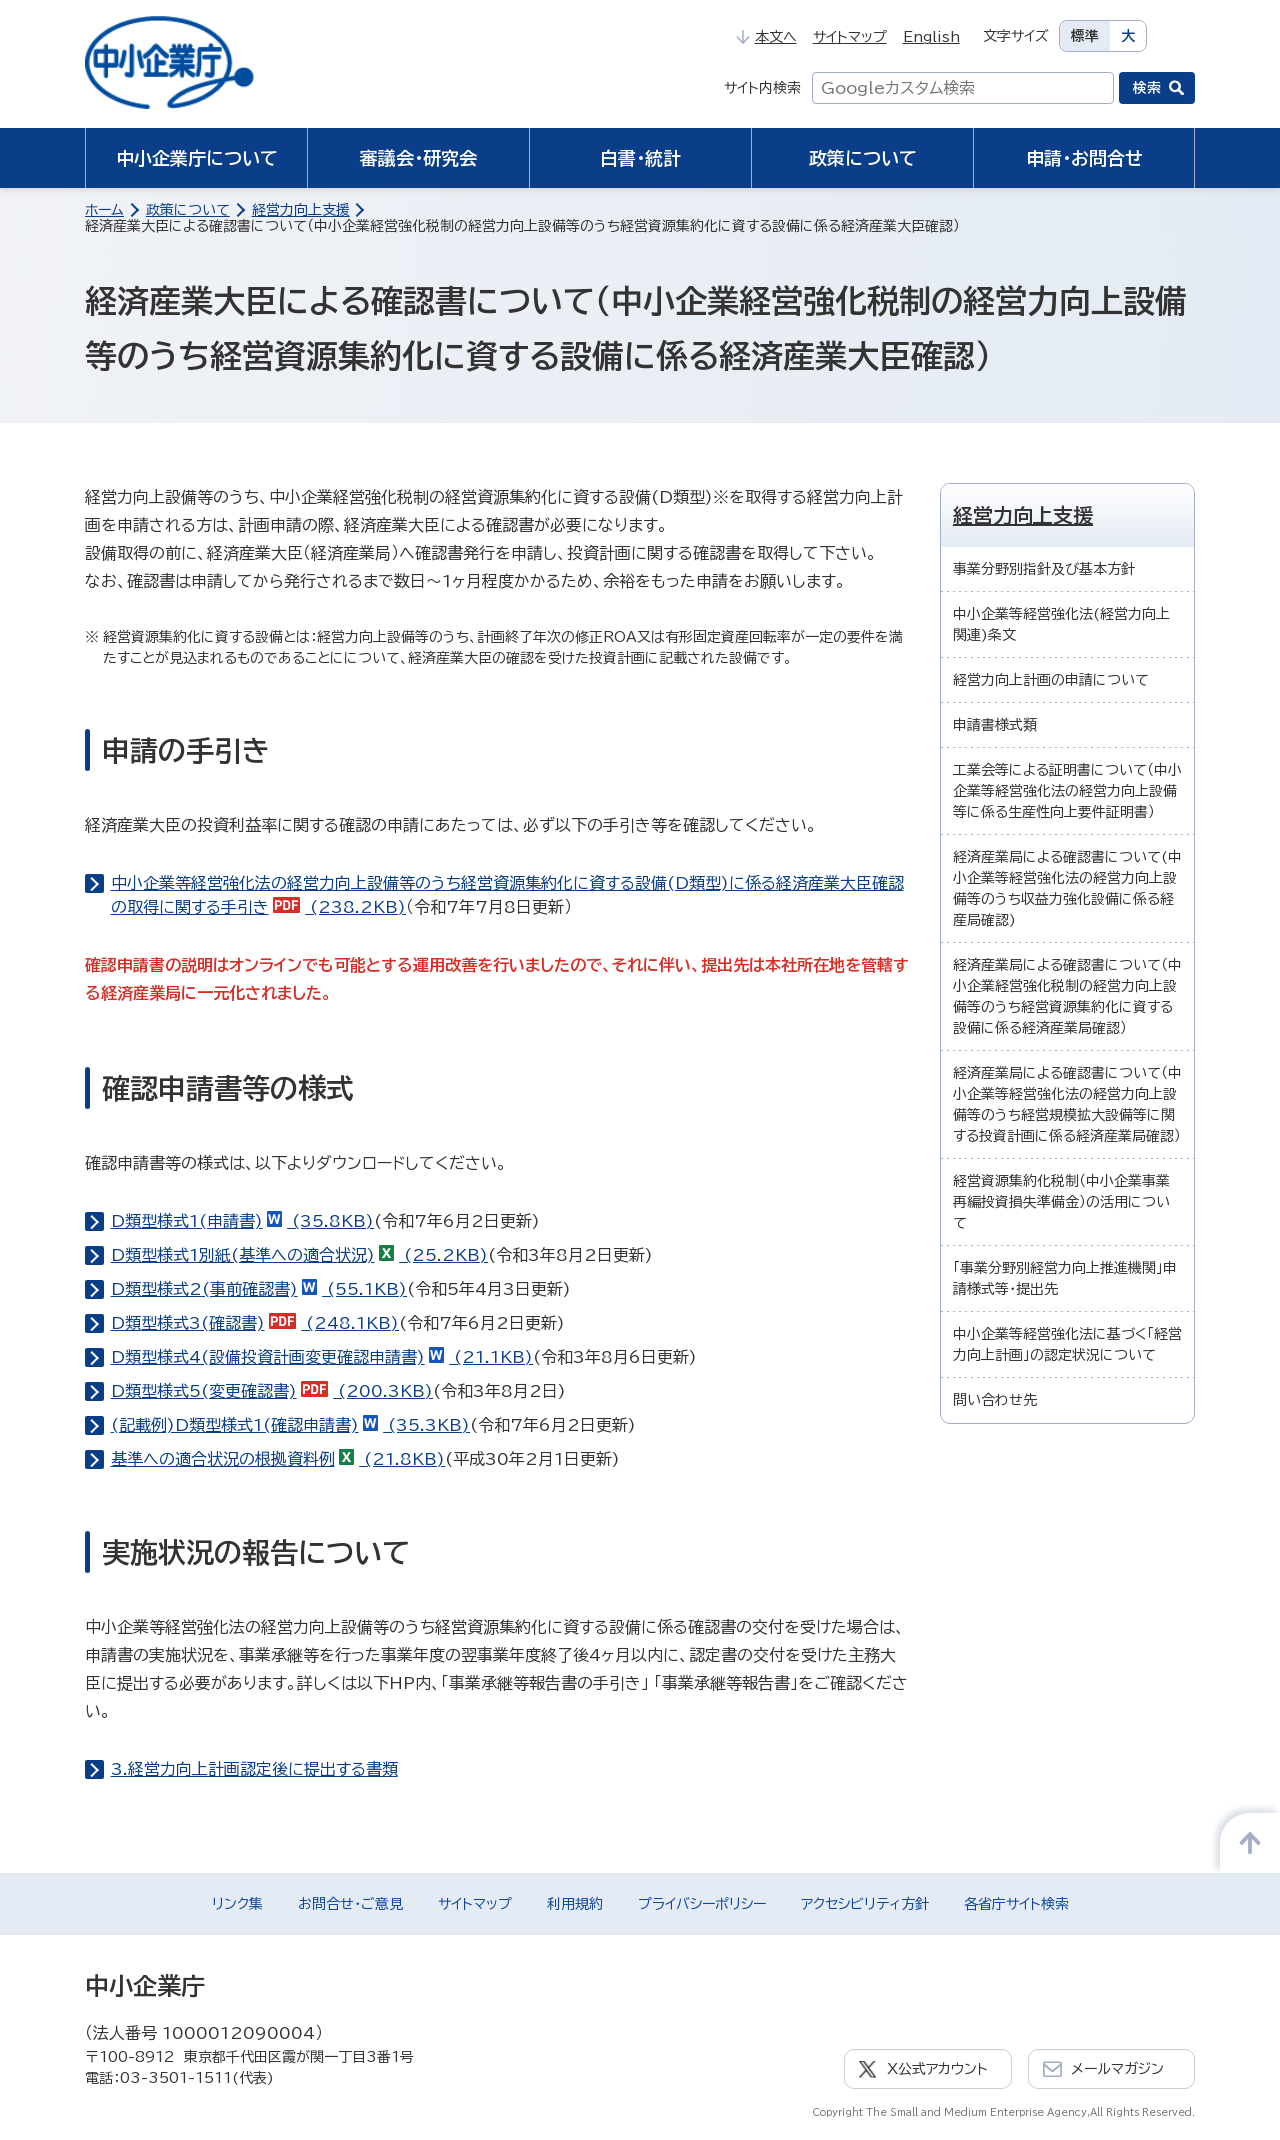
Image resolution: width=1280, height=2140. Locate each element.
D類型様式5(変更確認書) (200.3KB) (272, 1391)
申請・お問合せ (1084, 158)
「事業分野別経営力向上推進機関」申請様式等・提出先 (1065, 1278)
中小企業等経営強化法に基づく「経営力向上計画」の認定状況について (1067, 1344)
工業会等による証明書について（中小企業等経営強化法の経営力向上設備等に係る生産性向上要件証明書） (1067, 791)
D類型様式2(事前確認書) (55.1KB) (259, 1289)
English (931, 37)
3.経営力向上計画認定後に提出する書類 (254, 1769)
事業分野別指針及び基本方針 (1044, 569)
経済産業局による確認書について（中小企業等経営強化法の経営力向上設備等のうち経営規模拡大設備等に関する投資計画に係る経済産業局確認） (1067, 1104)
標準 (1085, 36)
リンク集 (237, 1904)
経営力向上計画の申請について (1051, 680)
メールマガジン (1117, 2069)
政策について (863, 158)
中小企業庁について (197, 158)
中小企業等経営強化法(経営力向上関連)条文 (1061, 624)
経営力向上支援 (301, 210)
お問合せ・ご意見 (350, 1904)
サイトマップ (850, 37)
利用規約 (575, 1904)
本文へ (766, 37)
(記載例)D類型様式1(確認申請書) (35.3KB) (291, 1425)
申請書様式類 (995, 725)
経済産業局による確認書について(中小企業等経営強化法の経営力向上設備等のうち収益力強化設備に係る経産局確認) (1067, 888)
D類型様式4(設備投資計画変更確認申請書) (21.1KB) (322, 1357)
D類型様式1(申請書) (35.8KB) (243, 1221)
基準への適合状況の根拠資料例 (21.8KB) (278, 1459)
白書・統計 (640, 158)
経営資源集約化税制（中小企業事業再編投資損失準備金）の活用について (1061, 1202)
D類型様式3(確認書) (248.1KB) (255, 1323)
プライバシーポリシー (702, 1904)
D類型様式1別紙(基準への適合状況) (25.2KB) (300, 1255)
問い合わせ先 (995, 1400)
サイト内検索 (762, 88)
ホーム (104, 210)
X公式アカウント (937, 2069)
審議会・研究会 (418, 158)
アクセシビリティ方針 (865, 1904)
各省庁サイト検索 (1016, 1904)
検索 (1147, 88)
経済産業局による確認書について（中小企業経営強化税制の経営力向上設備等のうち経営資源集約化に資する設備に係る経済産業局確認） (1067, 996)
